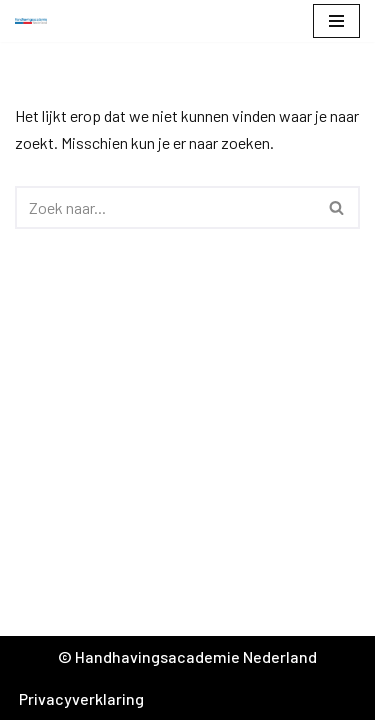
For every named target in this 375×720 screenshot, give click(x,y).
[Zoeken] (165, 207)
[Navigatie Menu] (336, 21)
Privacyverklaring (81, 698)
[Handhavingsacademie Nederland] (36, 21)
